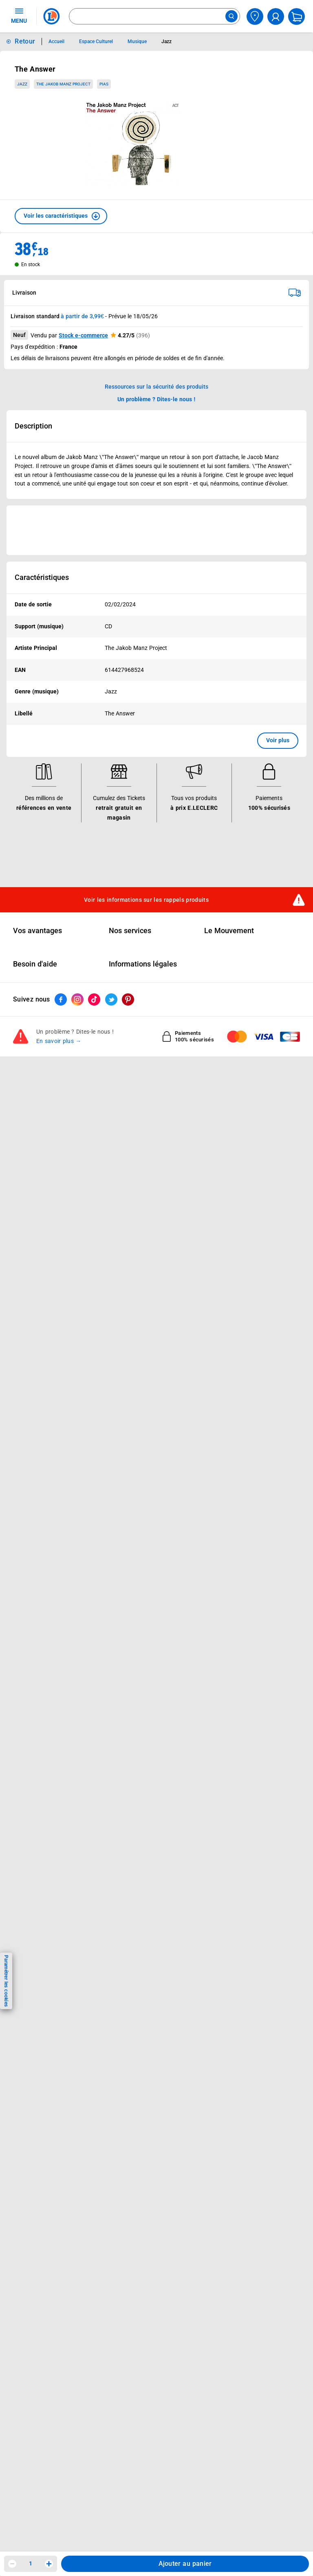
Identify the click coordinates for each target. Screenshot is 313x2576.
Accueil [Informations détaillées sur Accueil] (56, 41)
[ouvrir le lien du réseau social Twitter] (111, 999)
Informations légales (143, 964)
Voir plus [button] (277, 740)
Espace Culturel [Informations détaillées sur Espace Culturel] (96, 41)
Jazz (22, 84)
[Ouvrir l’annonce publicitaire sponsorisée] (156, 530)
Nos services (130, 931)
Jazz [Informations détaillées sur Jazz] (166, 41)
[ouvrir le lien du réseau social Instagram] (77, 999)
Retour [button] (25, 41)
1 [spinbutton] (30, 2563)
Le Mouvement (229, 931)
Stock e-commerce (83, 335)
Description (33, 426)
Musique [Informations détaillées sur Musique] (137, 41)
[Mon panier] (296, 16)
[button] (61, 216)
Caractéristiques (42, 577)
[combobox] (154, 16)
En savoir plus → (59, 1041)
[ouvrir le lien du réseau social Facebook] (61, 999)
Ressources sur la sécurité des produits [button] (156, 386)
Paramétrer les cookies (6, 1981)
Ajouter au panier (185, 2563)
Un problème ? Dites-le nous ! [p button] (156, 399)
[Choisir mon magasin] (255, 16)
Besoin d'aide (35, 964)
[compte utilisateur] (275, 16)
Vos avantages (37, 931)
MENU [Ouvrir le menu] (19, 15)
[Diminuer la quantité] (12, 2564)
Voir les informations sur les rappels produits (146, 900)
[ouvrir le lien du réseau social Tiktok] (94, 999)
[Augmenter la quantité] (49, 2564)
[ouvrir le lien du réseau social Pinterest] (128, 999)
